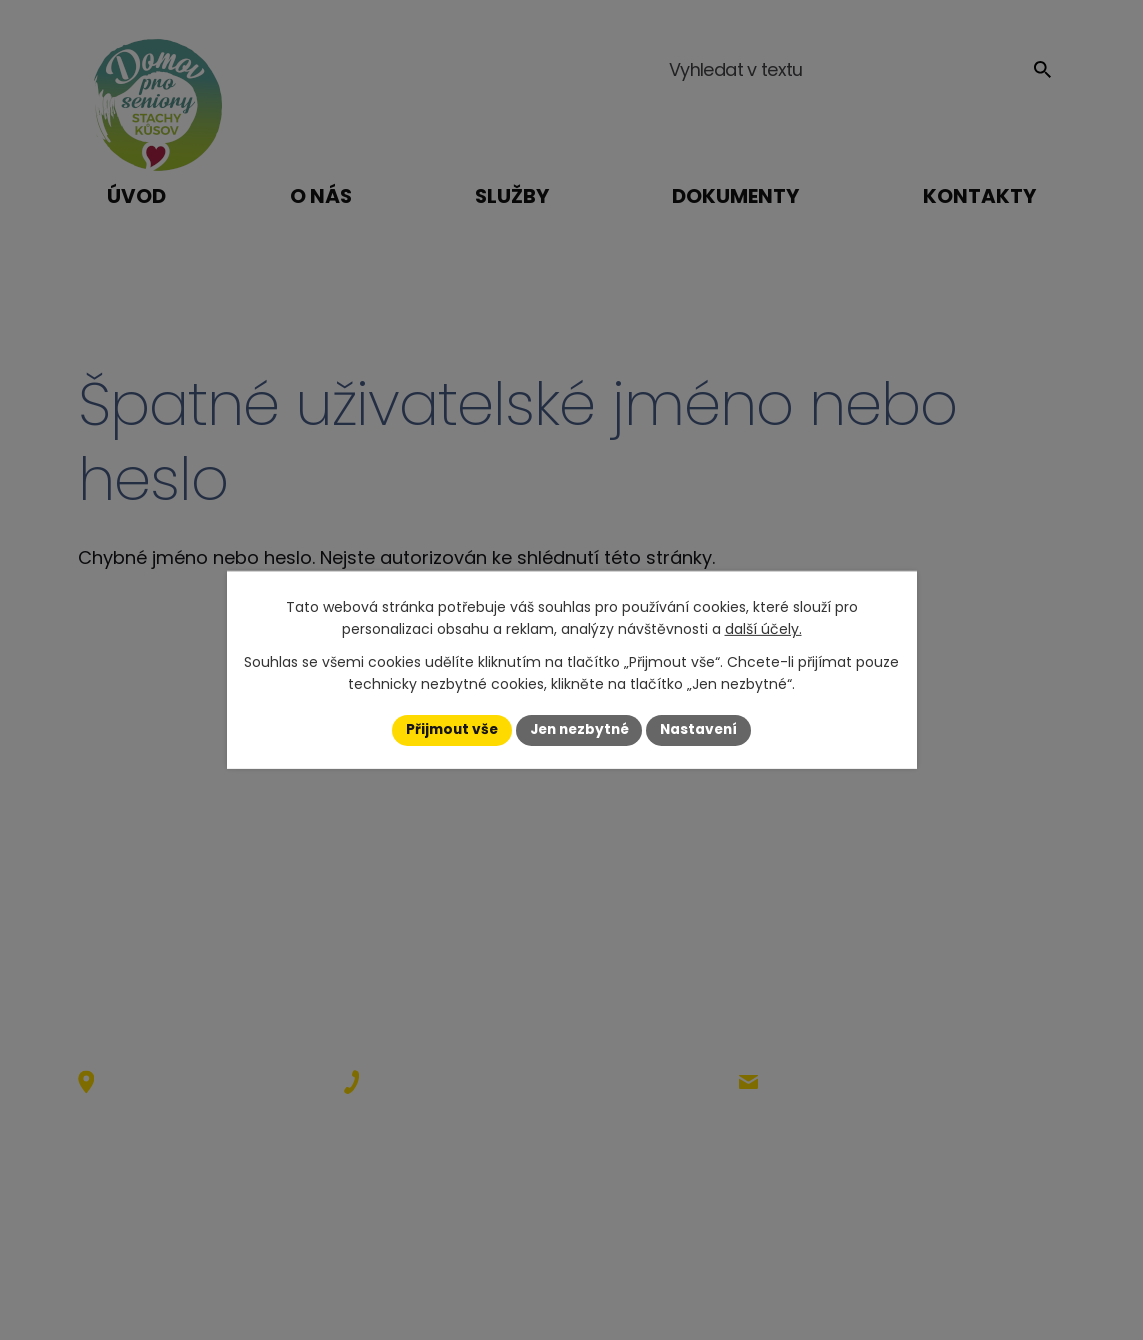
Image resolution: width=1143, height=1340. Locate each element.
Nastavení (704, 730)
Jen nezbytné (579, 730)
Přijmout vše (447, 730)
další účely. (763, 629)
